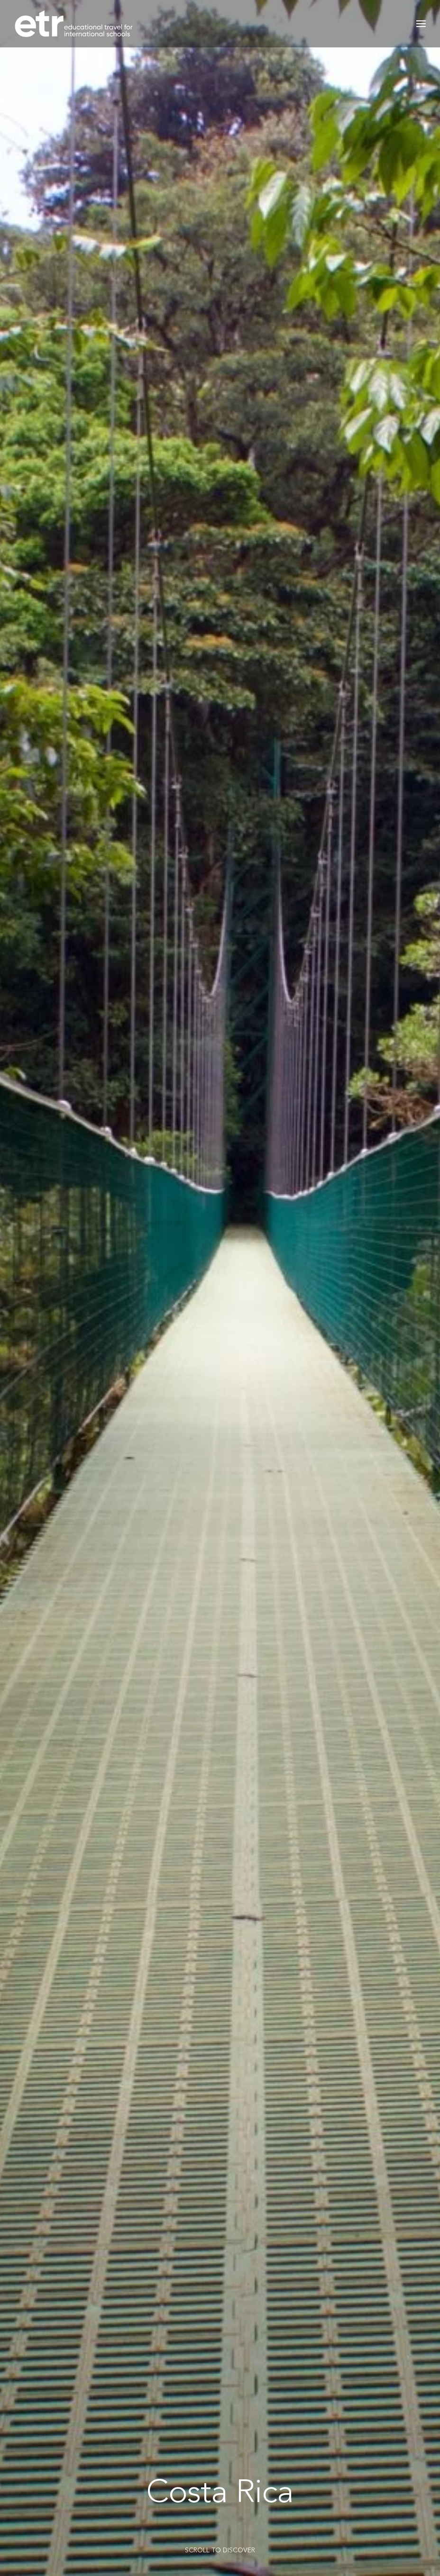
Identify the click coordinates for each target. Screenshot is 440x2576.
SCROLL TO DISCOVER (220, 2550)
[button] (421, 23)
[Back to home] (73, 23)
